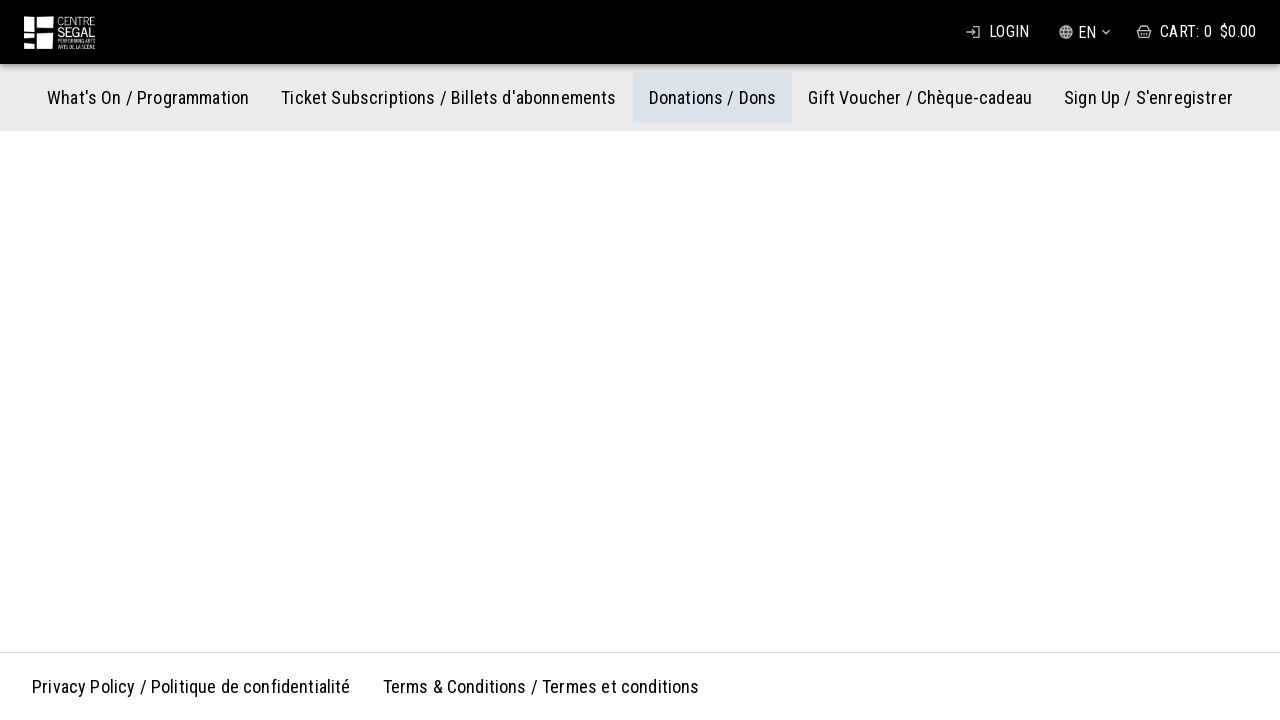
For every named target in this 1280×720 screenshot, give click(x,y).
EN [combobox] (1087, 32)
